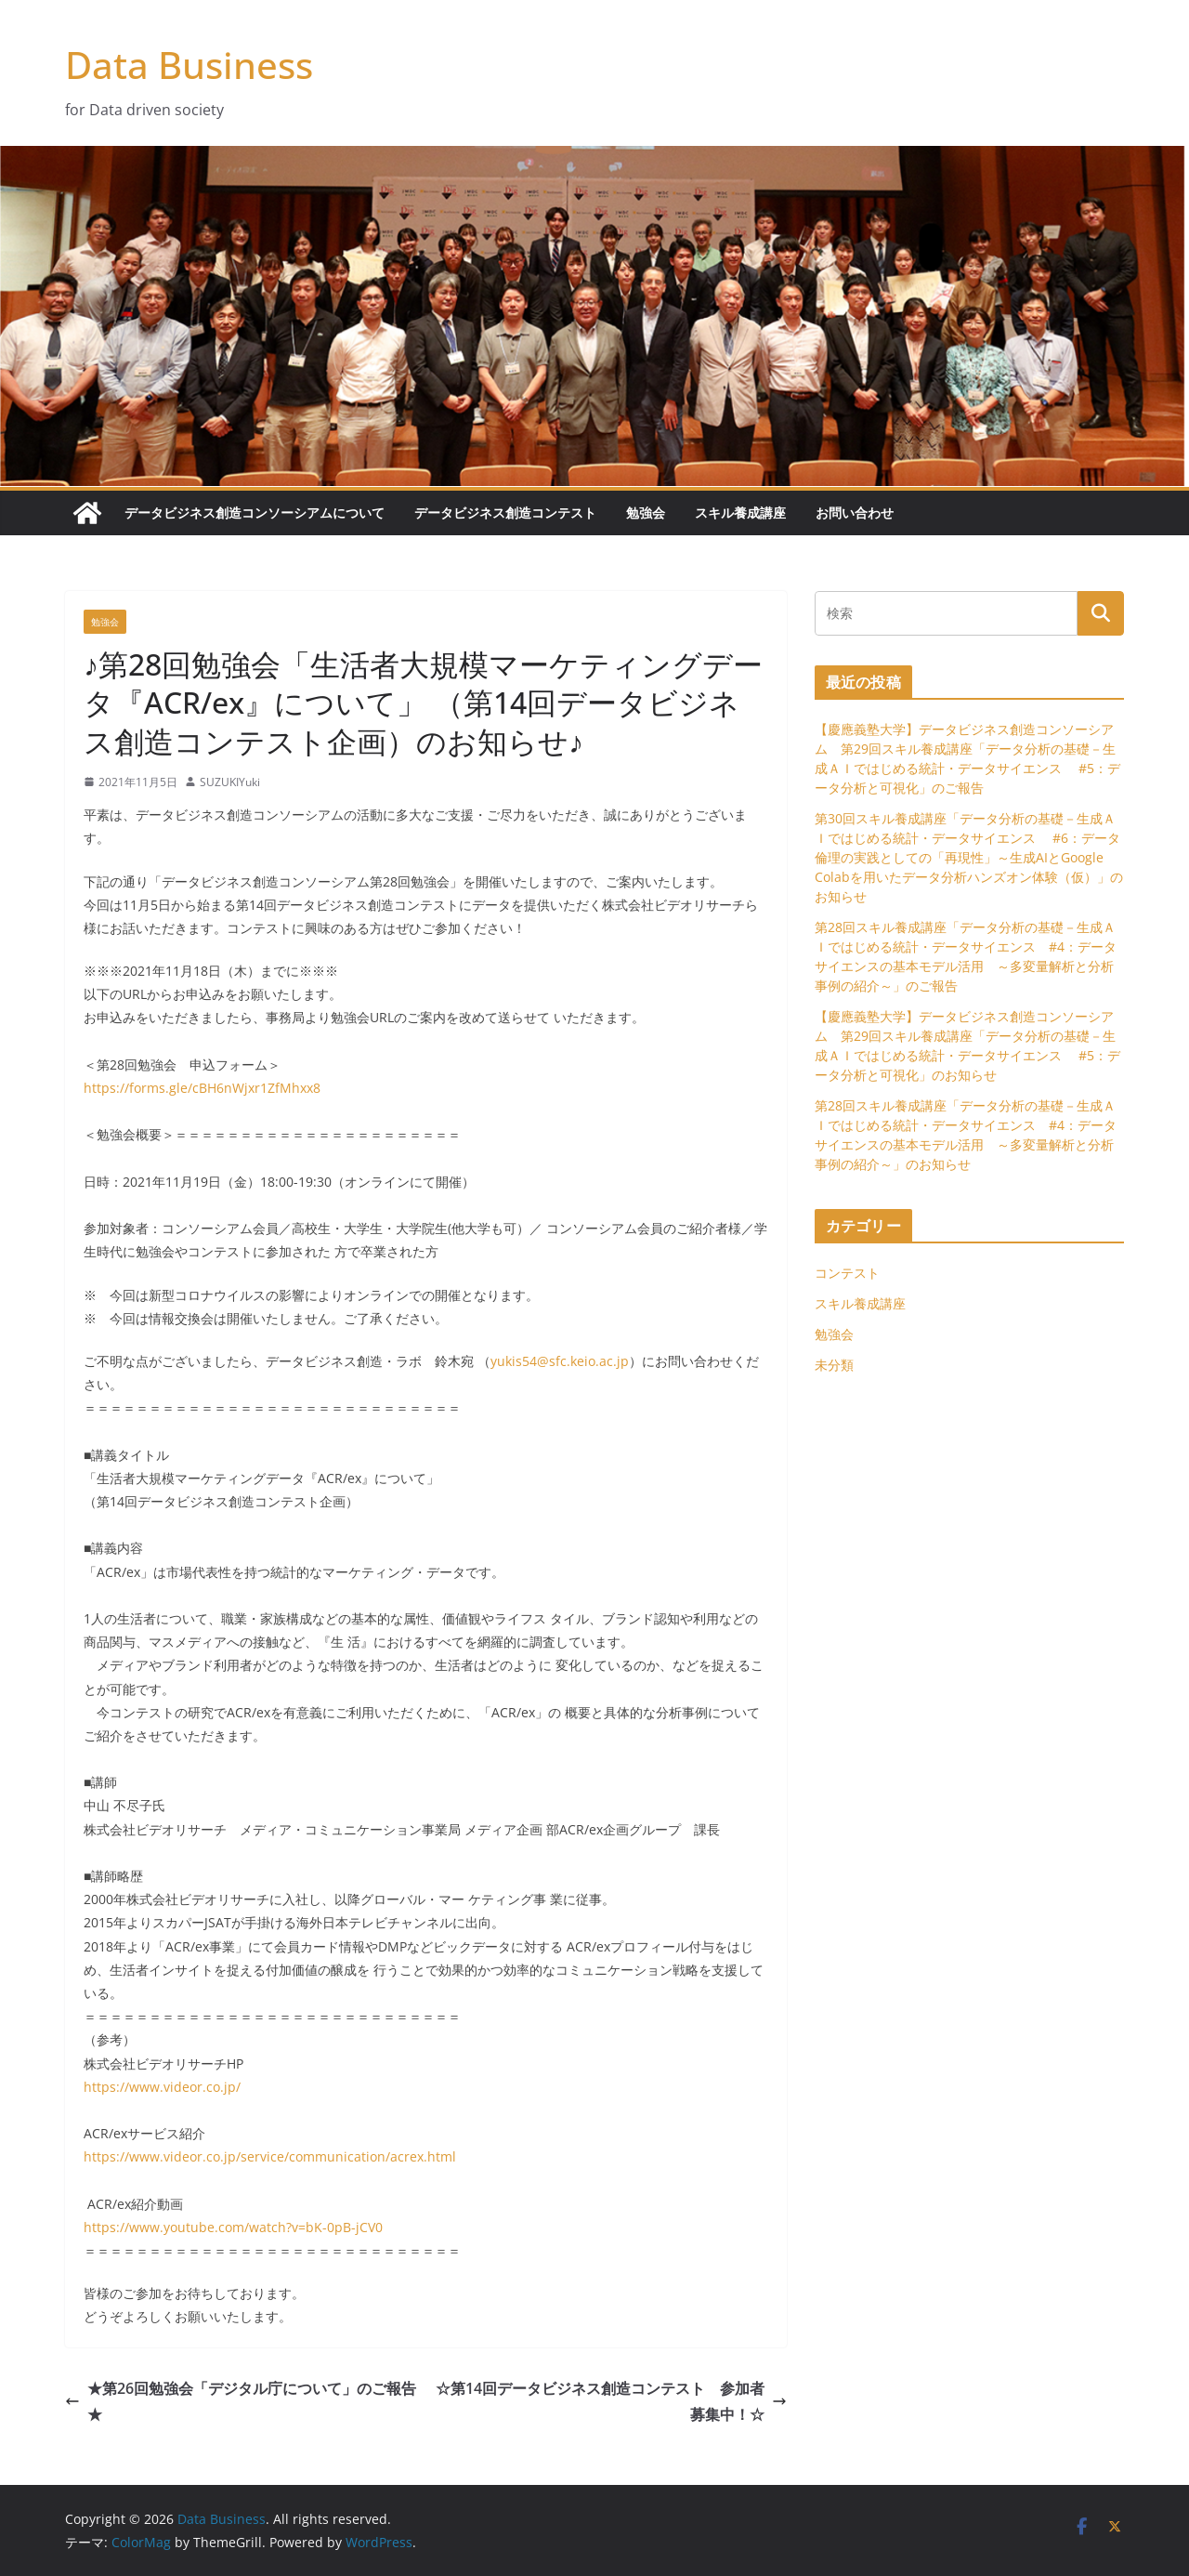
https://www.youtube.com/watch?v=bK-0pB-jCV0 (233, 2227)
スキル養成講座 (740, 512)
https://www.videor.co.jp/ (162, 2087)
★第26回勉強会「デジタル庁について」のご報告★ (240, 2401)
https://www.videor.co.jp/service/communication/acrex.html (270, 2156)
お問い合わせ (855, 512)
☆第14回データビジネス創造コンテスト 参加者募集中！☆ (611, 2401)
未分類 (834, 1364)
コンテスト (847, 1272)
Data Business (189, 64)
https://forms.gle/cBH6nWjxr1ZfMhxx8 (202, 1088)
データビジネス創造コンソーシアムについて (254, 512)
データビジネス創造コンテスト (505, 512)
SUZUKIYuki (230, 782)
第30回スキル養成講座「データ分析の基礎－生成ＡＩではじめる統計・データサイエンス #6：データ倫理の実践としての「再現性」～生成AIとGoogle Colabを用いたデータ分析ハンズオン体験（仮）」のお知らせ (969, 857)
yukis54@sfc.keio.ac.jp (559, 1361)
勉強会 (645, 512)
